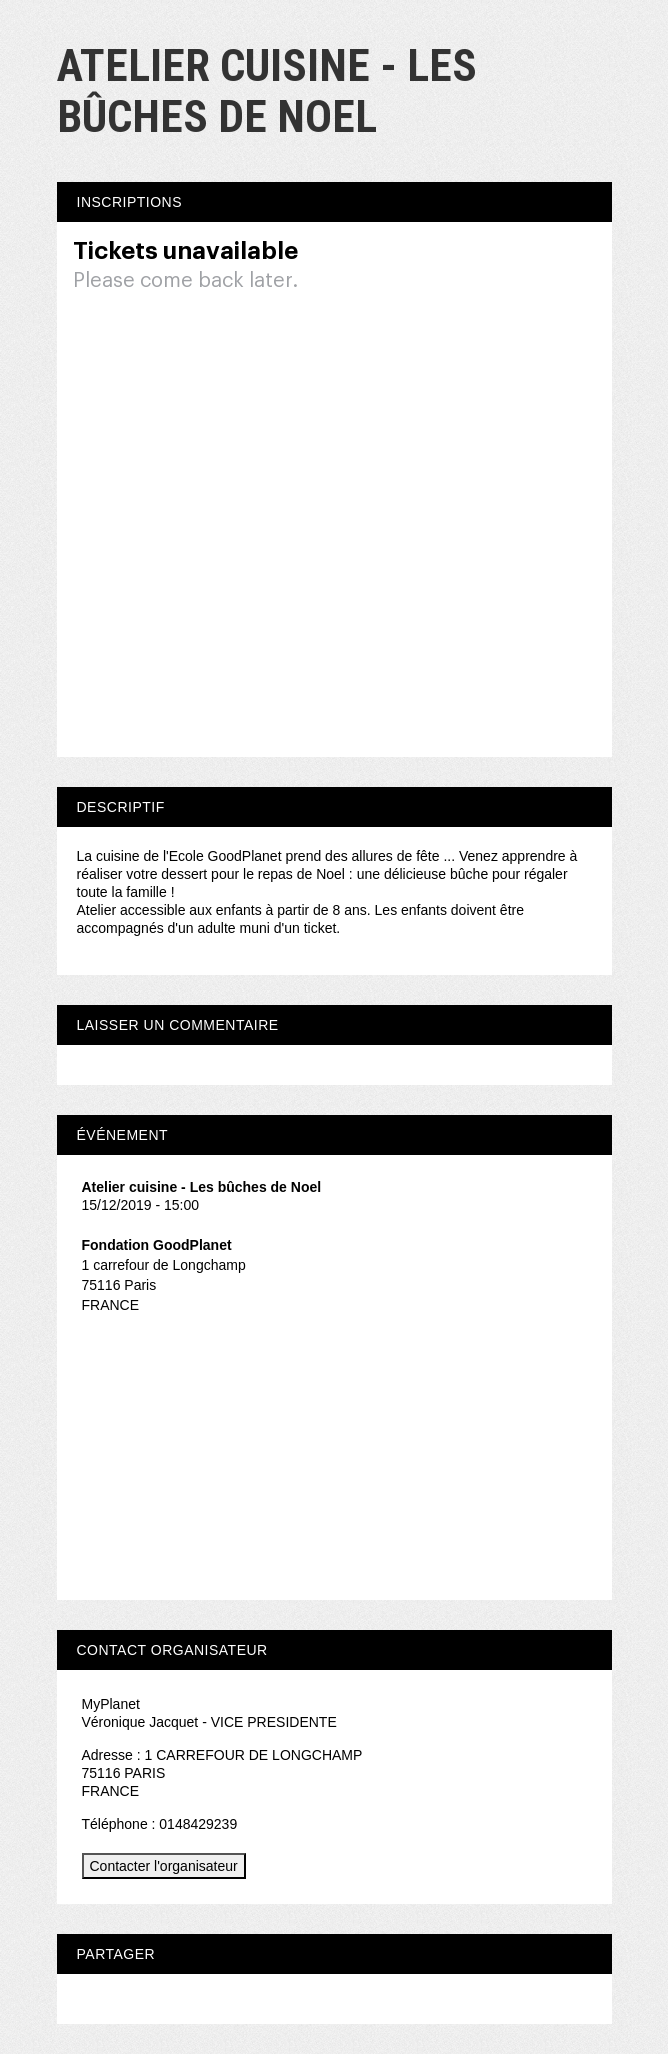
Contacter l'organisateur (164, 1866)
